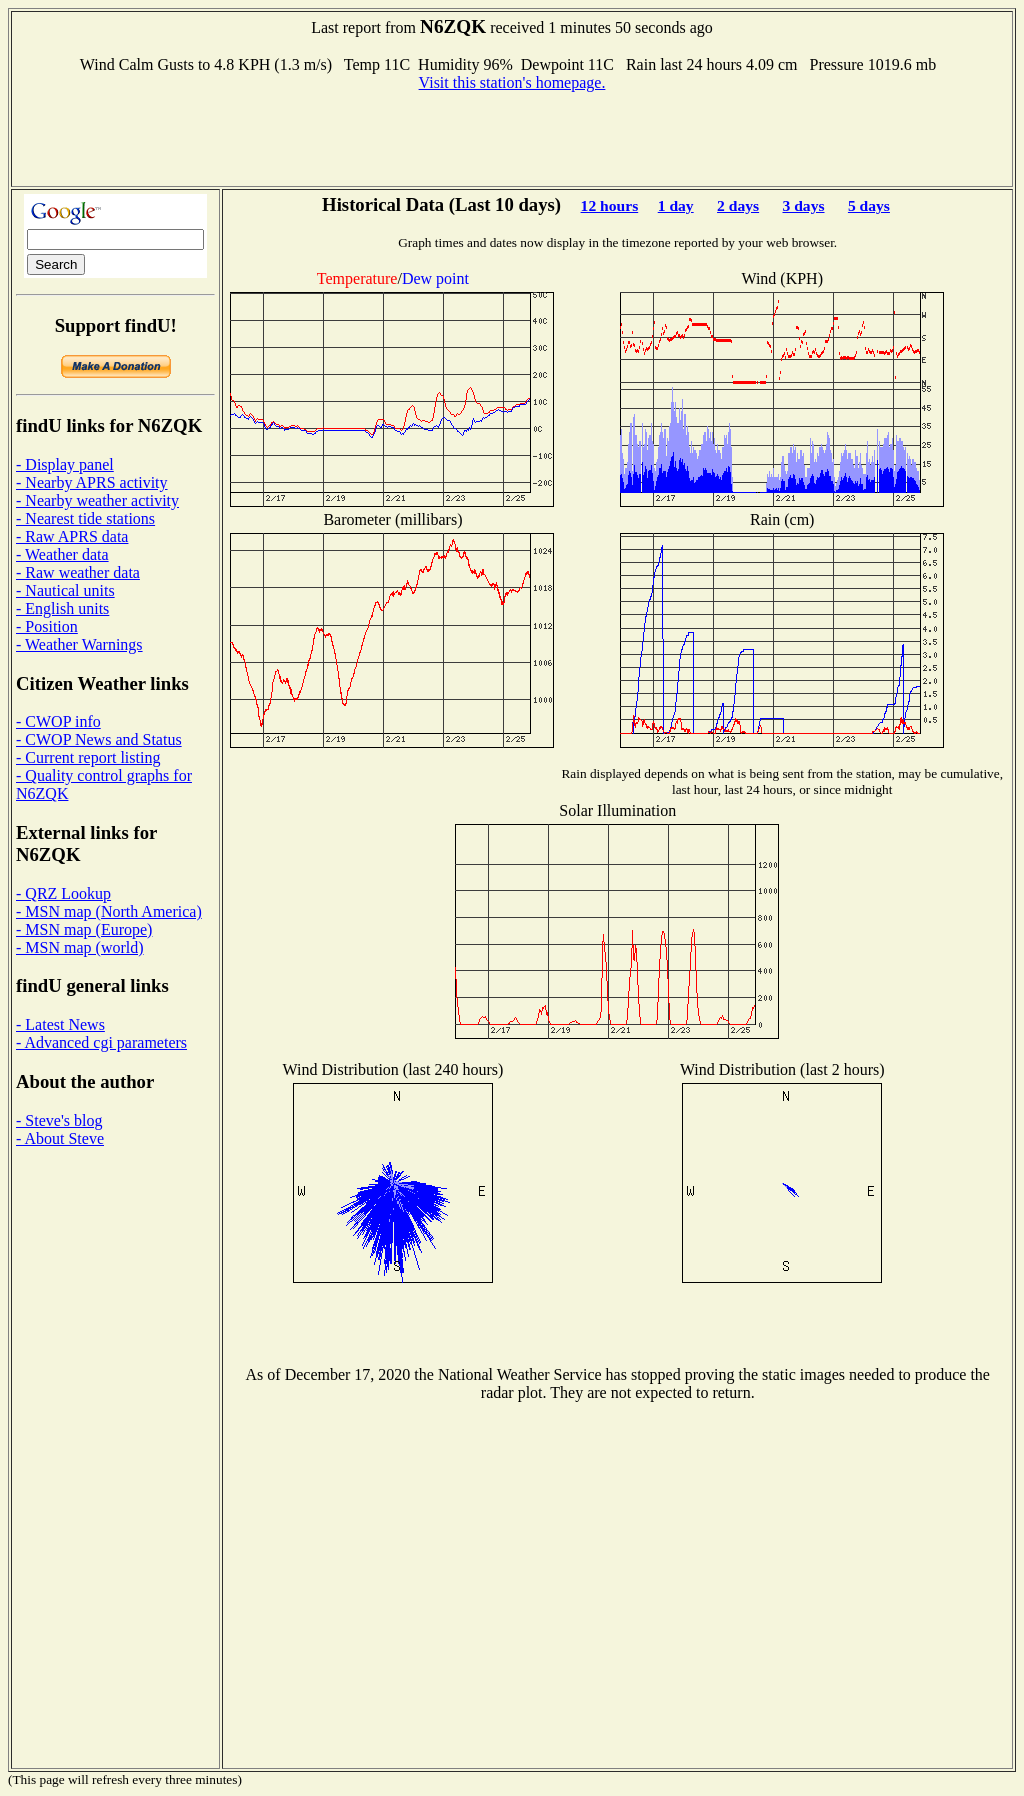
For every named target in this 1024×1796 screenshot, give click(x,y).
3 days (803, 205)
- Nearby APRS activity (92, 482)
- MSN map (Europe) (84, 929)
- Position (47, 626)
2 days (738, 205)
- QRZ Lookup (63, 893)
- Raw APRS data (72, 536)
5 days (869, 205)
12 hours (610, 205)
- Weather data (62, 554)
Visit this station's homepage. (512, 82)
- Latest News (60, 1024)
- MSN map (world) (80, 947)
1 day (676, 205)
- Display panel (65, 464)
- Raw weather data (78, 572)
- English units (62, 608)
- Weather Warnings (79, 644)
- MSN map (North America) (109, 911)
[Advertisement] (512, 137)
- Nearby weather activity (97, 500)
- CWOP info (58, 721)
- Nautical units (65, 590)
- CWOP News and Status (99, 739)
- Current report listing (88, 757)
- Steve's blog (59, 1120)
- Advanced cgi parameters (101, 1042)
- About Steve (60, 1138)
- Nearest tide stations (85, 518)
